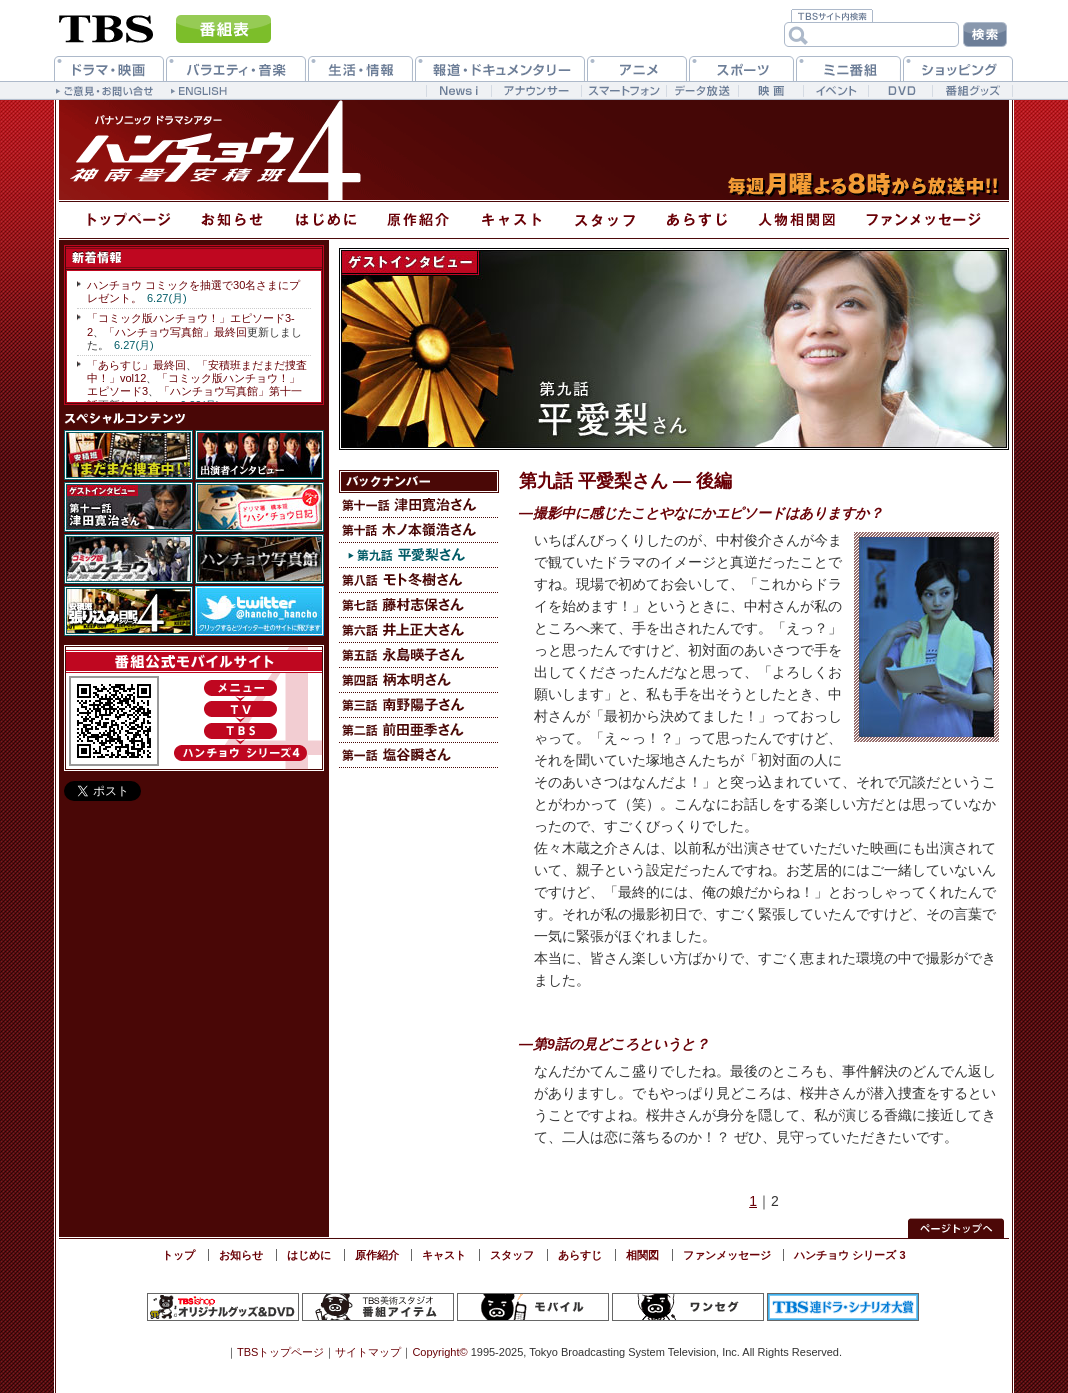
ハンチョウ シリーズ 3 (849, 1255)
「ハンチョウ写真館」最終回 (175, 332)
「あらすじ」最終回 (136, 365)
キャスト (444, 1255)
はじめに (309, 1255)
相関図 (642, 1255)
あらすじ (580, 1255)
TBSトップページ (280, 1352)
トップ (178, 1255)
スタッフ (512, 1255)
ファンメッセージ (727, 1255)
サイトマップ (368, 1352)
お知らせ (241, 1255)
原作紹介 (377, 1255)
